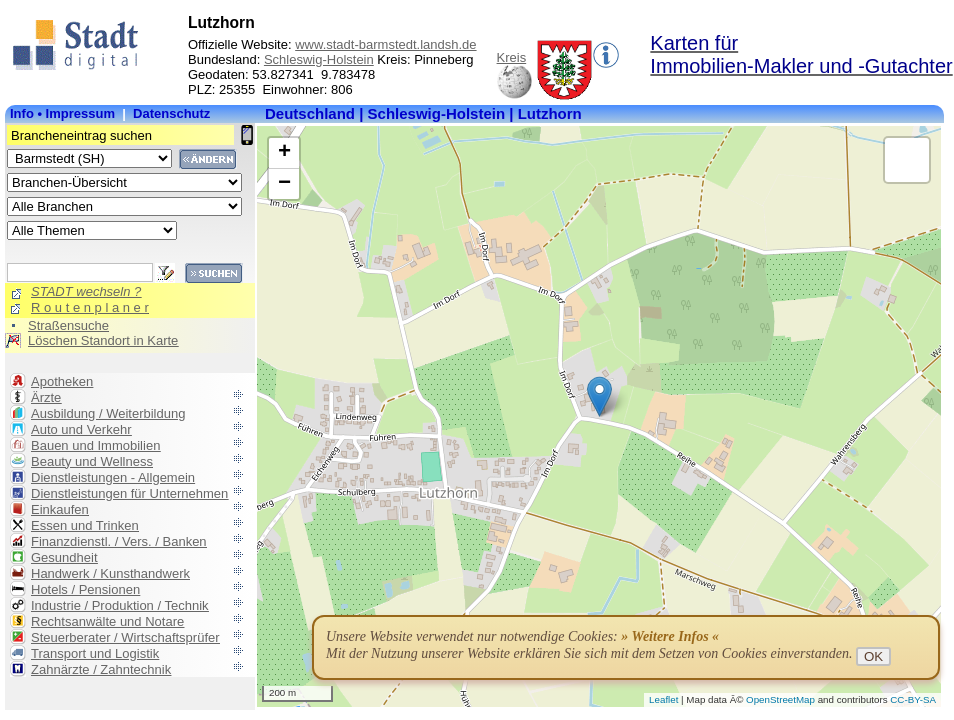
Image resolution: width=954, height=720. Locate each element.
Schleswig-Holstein (319, 59)
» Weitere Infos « (670, 636)
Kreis (512, 57)
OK (873, 656)
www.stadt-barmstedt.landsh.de (385, 44)
